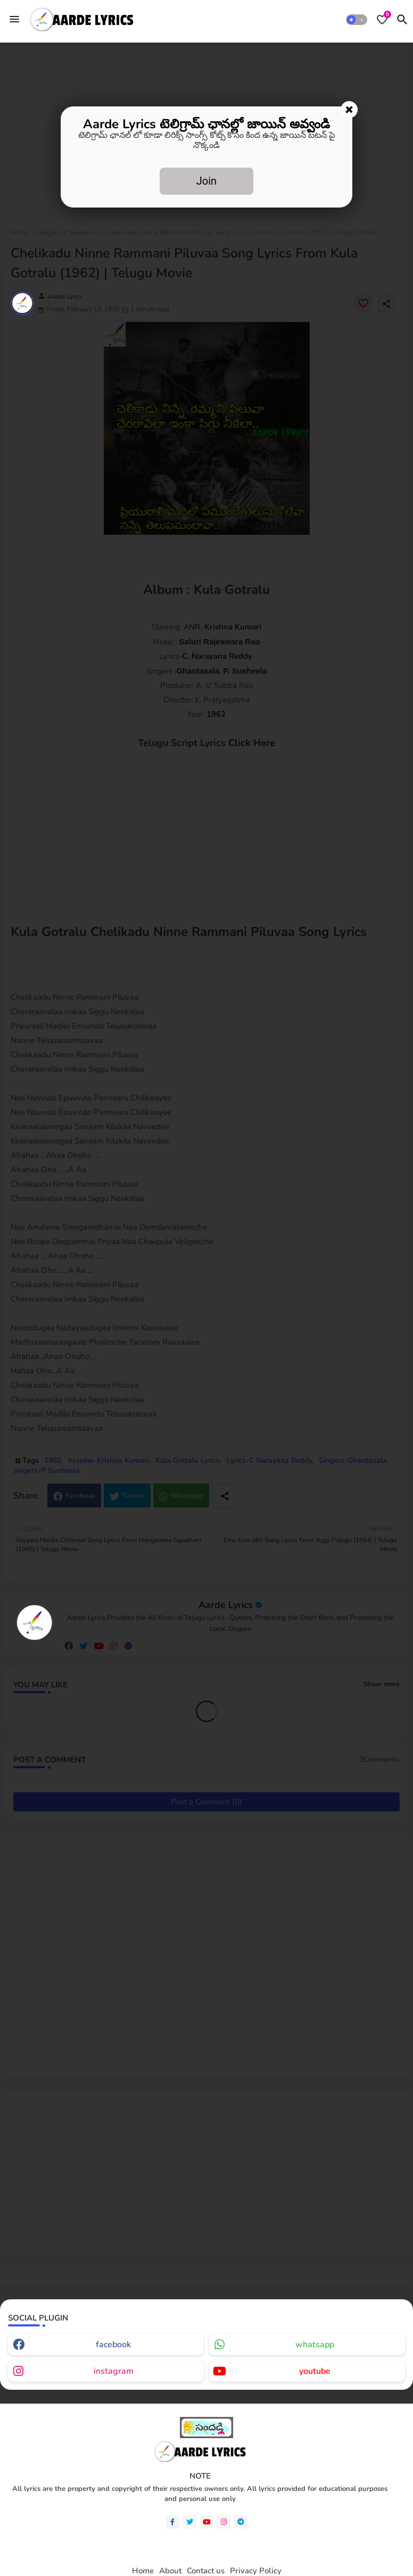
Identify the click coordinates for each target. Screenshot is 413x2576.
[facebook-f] (172, 2522)
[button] (356, 19)
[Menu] (14, 19)
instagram (114, 2371)
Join (206, 181)
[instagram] (223, 2522)
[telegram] (240, 2522)
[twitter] (189, 2522)
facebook (113, 2344)
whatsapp (314, 2344)
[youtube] (206, 2522)
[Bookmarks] (382, 20)
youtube (315, 2371)
